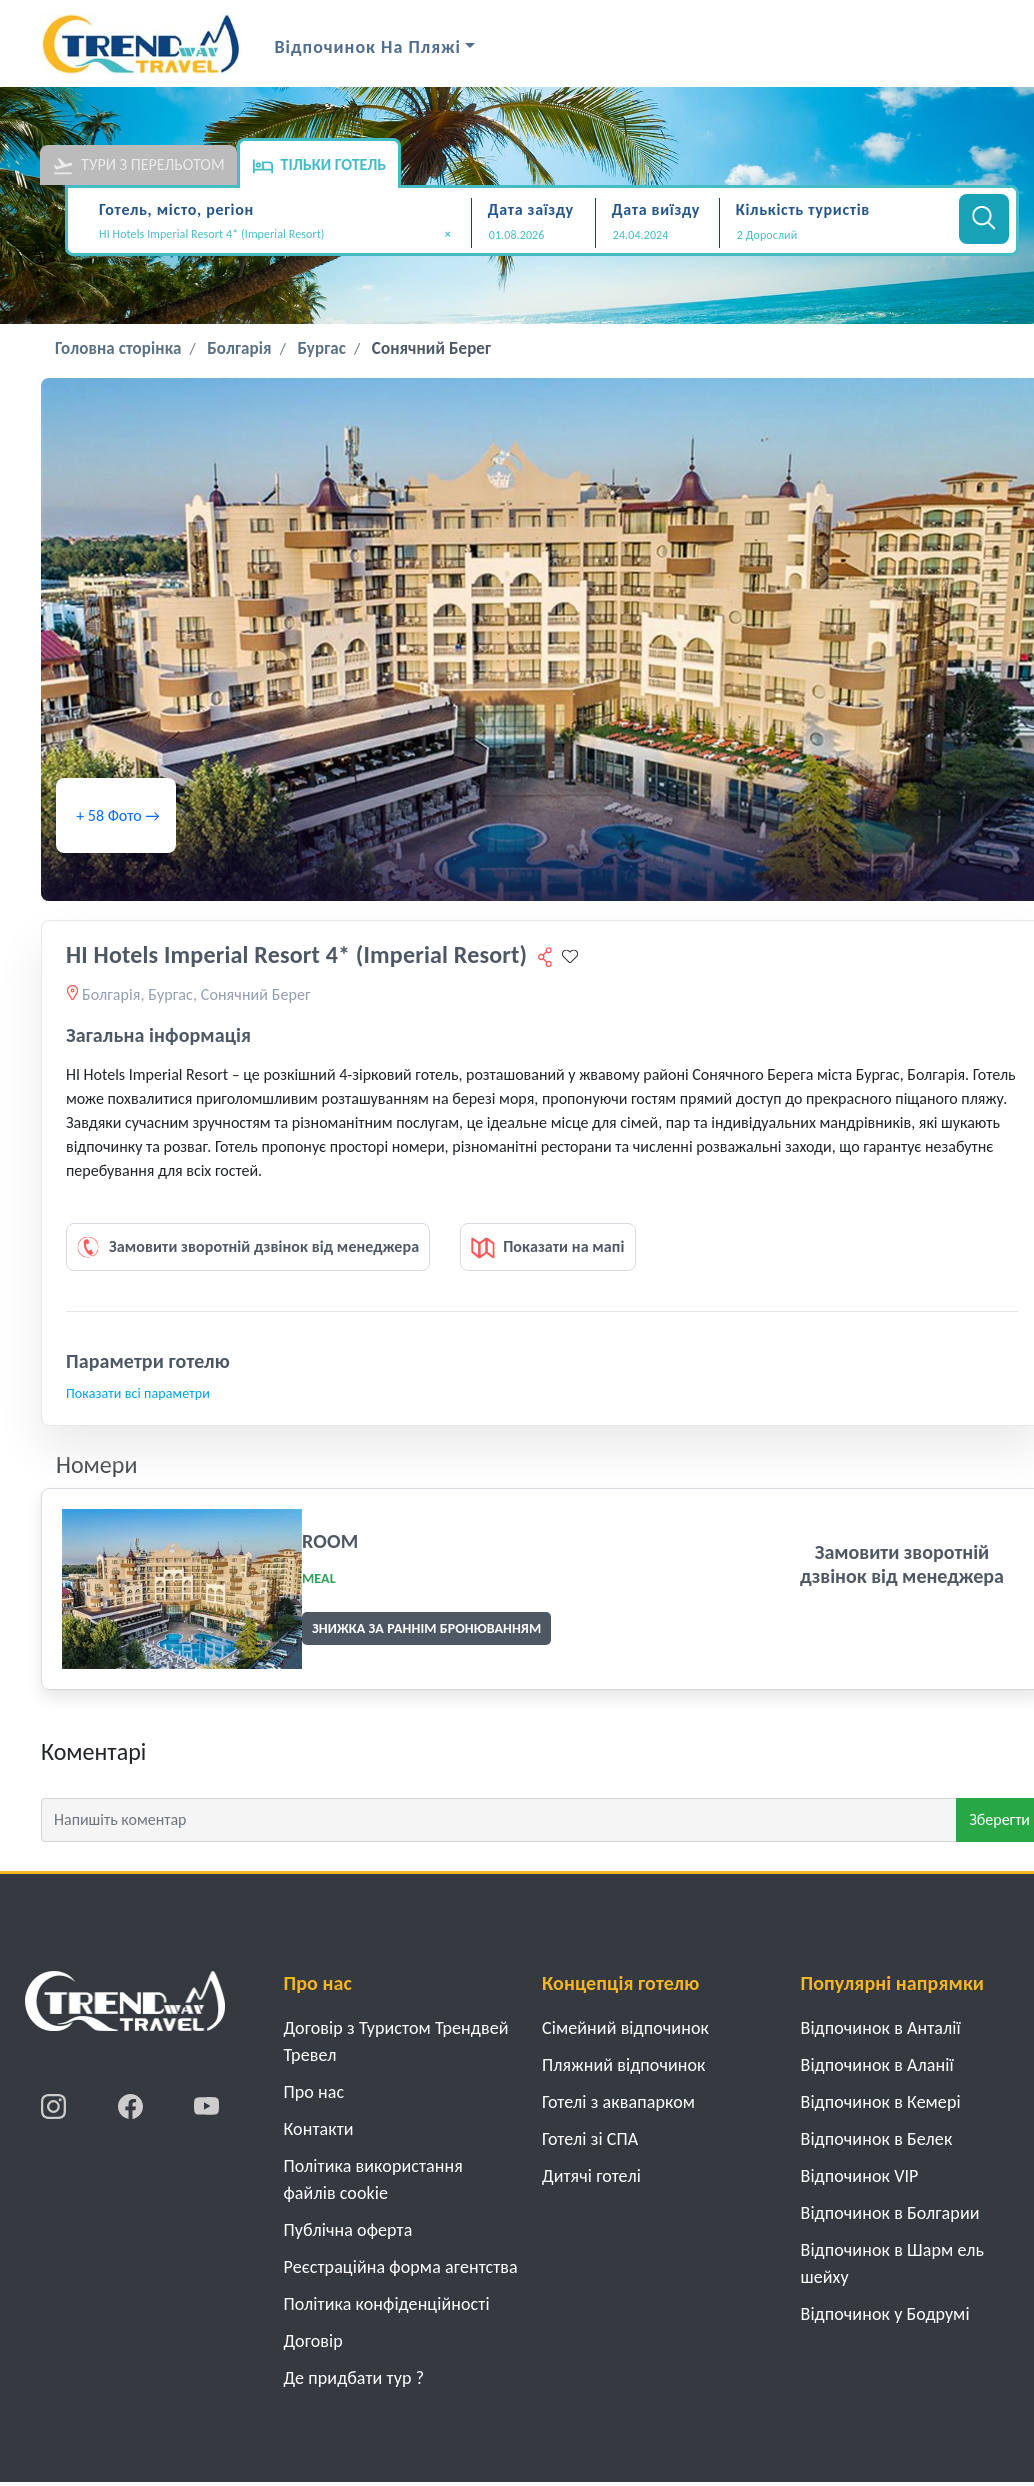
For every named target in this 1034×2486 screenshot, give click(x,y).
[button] (836, 235)
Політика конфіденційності (387, 2304)
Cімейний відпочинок (625, 2028)
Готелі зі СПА (590, 2139)
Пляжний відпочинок (624, 2065)
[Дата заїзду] (533, 235)
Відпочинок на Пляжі (368, 47)
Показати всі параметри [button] (138, 1393)
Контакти (319, 2129)
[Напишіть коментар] (499, 1820)
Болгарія (239, 348)
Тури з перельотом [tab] (138, 166)
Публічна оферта (348, 2230)
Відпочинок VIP (860, 2176)
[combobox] (282, 236)
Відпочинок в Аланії (877, 2065)
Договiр (313, 2341)
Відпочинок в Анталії (881, 2028)
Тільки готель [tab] (319, 166)
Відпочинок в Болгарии (890, 2213)
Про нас (314, 2092)
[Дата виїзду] (657, 235)
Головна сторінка (118, 348)
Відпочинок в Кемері (881, 2102)
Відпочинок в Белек (877, 2139)
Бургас (321, 348)
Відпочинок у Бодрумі (885, 2314)
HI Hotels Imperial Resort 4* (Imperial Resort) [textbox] (275, 234)
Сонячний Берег (431, 348)
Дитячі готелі (591, 2176)
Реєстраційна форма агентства (401, 2267)
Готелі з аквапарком (618, 2102)
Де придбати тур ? (354, 2378)
